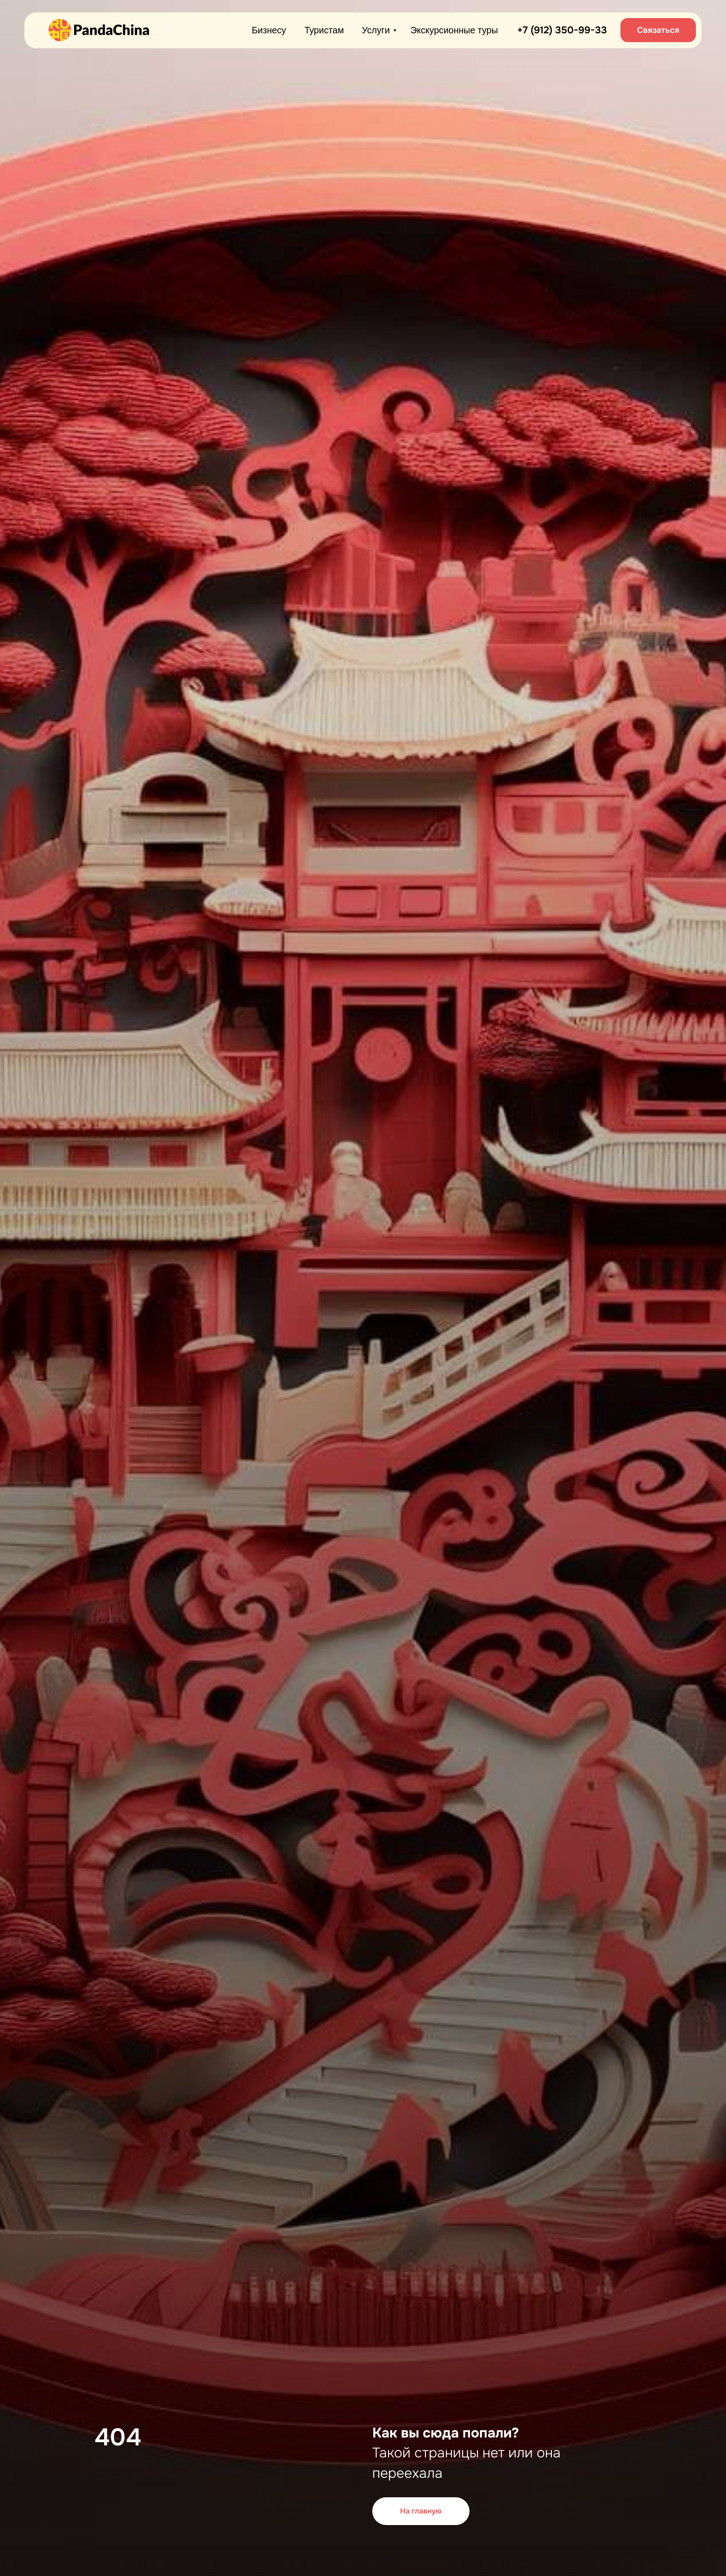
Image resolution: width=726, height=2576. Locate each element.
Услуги (376, 30)
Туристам (324, 30)
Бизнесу (269, 30)
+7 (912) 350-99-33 (562, 30)
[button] (658, 30)
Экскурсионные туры (454, 30)
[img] (99, 30)
